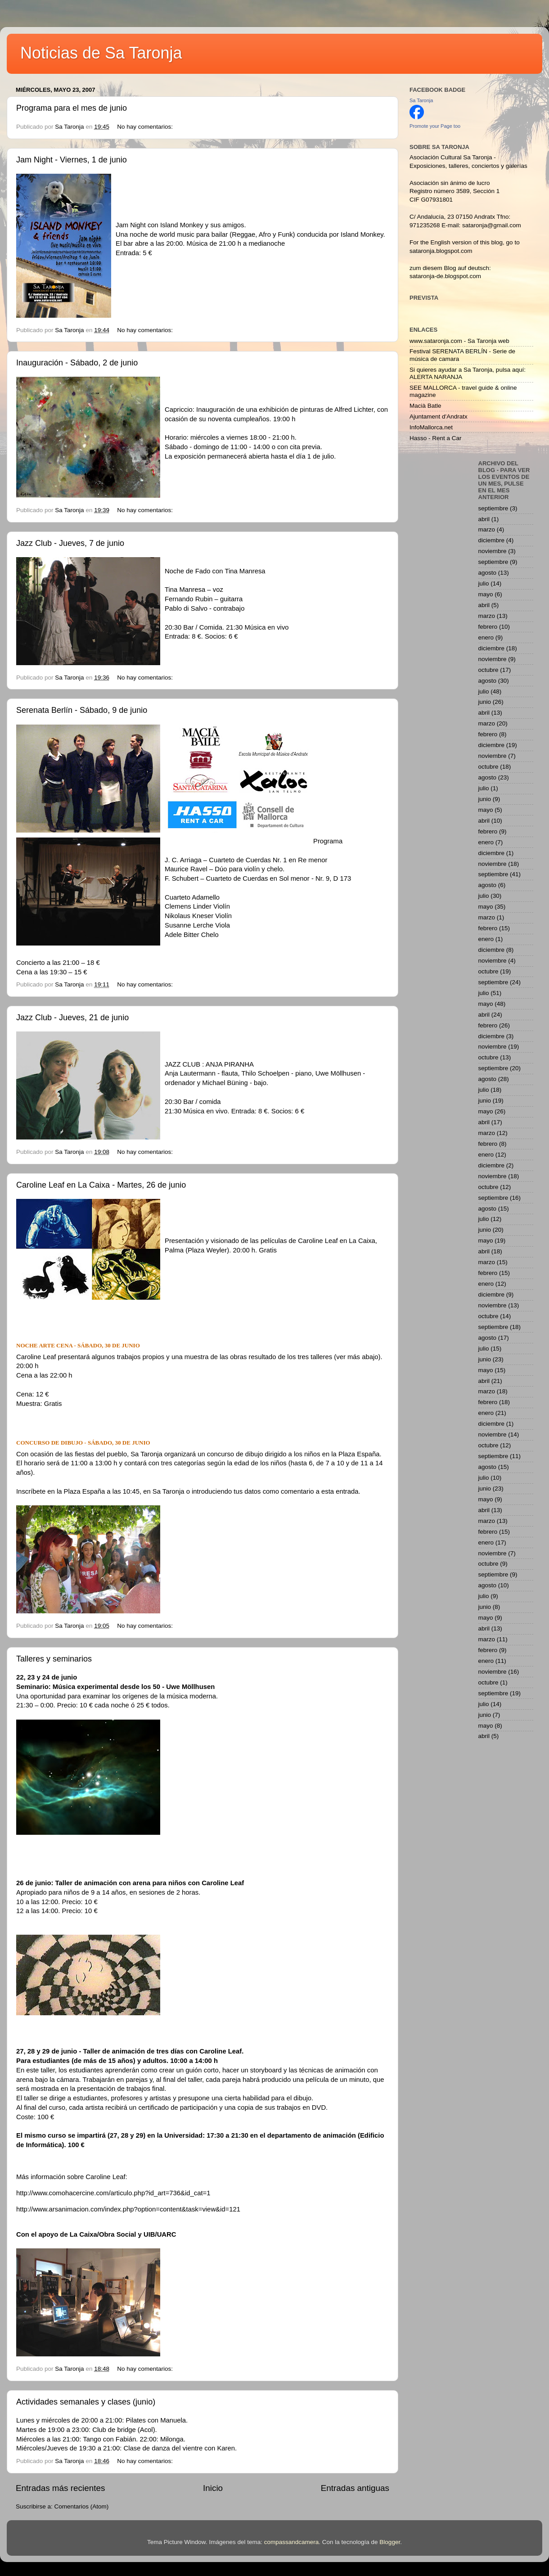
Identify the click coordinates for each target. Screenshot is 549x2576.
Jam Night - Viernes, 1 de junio (71, 159)
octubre (488, 670)
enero (486, 637)
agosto (487, 572)
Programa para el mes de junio (71, 108)
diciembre (491, 540)
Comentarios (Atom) (81, 2506)
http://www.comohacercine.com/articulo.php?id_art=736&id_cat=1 (113, 2193)
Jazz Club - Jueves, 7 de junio (70, 543)
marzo (486, 529)
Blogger (389, 2542)
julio (483, 583)
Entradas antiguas (355, 2488)
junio (484, 701)
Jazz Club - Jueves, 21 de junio (72, 1017)
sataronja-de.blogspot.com (445, 276)
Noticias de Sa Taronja (101, 53)
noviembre (492, 551)
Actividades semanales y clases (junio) (85, 2401)
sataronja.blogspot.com (441, 251)
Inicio (213, 2488)
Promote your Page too (435, 126)
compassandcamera (291, 2542)
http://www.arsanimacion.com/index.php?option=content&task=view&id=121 (128, 2209)
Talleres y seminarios (54, 1658)
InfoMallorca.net (431, 427)
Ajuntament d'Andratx (439, 416)
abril (484, 519)
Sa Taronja (421, 100)
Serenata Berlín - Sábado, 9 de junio (81, 710)
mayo (485, 594)
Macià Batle (425, 405)
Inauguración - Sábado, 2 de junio (77, 362)
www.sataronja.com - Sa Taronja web (459, 341)
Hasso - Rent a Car (436, 438)
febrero (488, 626)
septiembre (493, 508)
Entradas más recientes (60, 2488)
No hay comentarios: (146, 126)
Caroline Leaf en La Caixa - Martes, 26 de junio (101, 1184)
